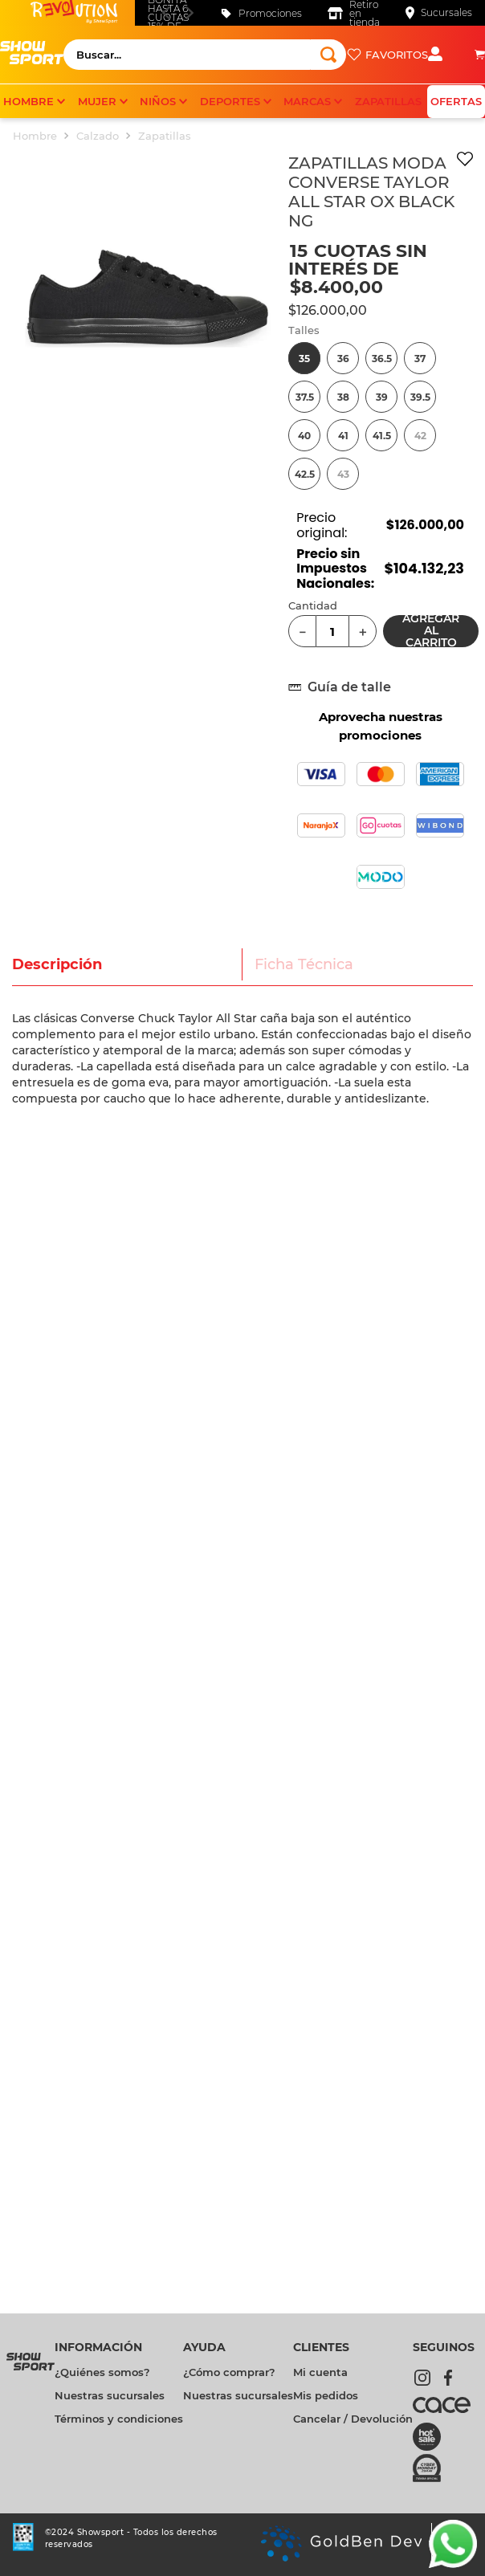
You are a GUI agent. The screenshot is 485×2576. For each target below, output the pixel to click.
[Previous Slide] (166, 12)
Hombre (35, 136)
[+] (362, 631)
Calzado (97, 136)
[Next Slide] (189, 12)
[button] (304, 358)
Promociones (270, 13)
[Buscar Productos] (328, 54)
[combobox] (204, 54)
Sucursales (446, 12)
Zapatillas (164, 136)
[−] (302, 631)
